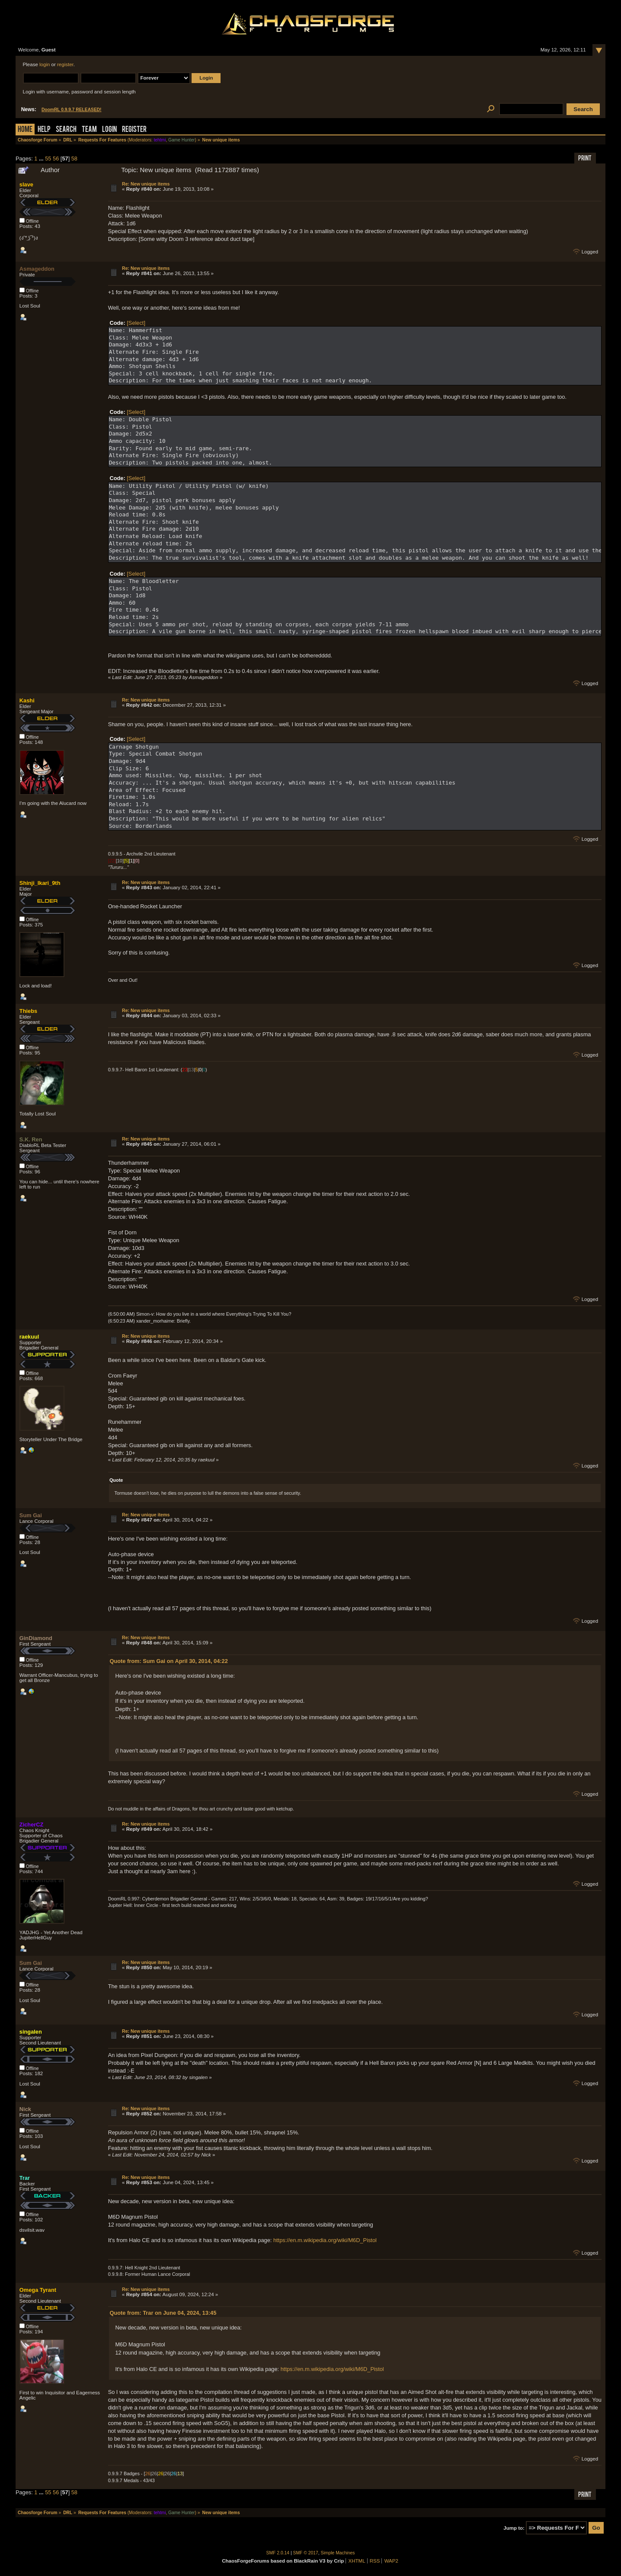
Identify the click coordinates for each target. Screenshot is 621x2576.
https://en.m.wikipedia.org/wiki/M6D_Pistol (325, 2240)
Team (89, 130)
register (65, 64)
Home (25, 130)
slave (26, 184)
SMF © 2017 (305, 2552)
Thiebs (28, 1011)
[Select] (136, 323)
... (42, 158)
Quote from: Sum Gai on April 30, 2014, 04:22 (168, 1661)
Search (66, 130)
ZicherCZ (31, 1824)
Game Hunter (181, 140)
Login (109, 130)
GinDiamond (35, 1638)
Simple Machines (338, 2552)
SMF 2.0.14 (278, 2552)
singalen (30, 2031)
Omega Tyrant (37, 2290)
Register (134, 130)
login (44, 64)
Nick (25, 2109)
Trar (24, 2178)
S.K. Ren (30, 1139)
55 (48, 158)
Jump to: (514, 2528)
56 (56, 158)
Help (44, 130)
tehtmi (160, 140)
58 (74, 158)
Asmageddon (36, 269)
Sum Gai (30, 1515)
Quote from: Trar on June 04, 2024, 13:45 (162, 2313)
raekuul (29, 1336)
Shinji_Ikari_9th (40, 883)
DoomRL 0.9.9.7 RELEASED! (72, 109)
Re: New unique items (146, 183)
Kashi (27, 700)
